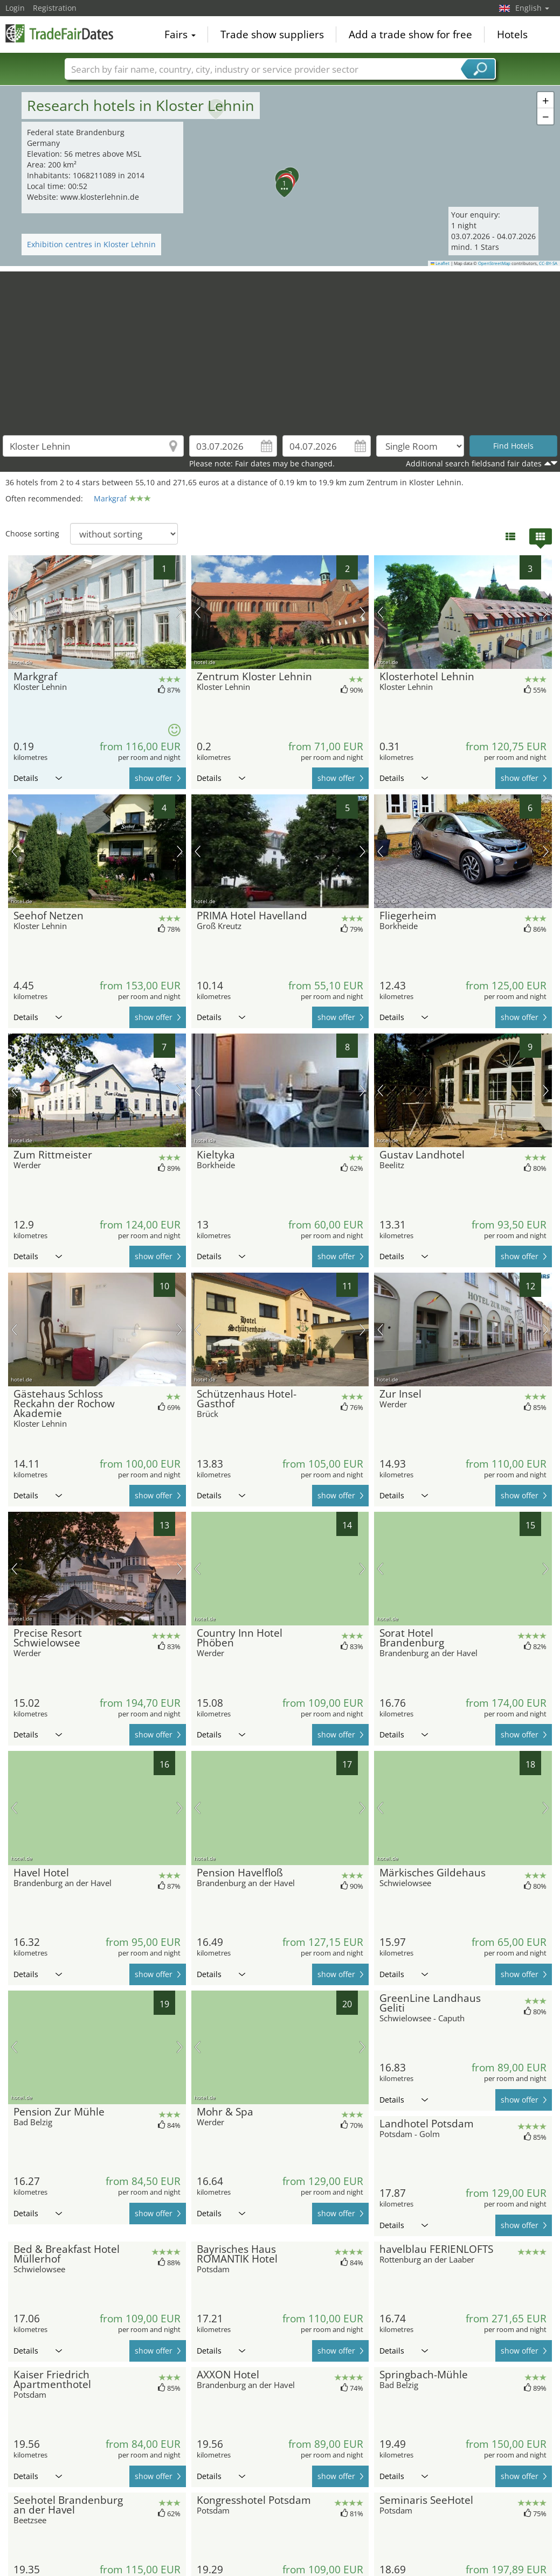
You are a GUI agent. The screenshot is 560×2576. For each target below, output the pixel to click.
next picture (179, 612)
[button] (280, 175)
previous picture (14, 612)
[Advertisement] (280, 346)
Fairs (180, 34)
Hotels (512, 34)
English (532, 8)
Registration (55, 8)
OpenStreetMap (494, 263)
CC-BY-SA (548, 263)
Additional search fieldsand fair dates (474, 463)
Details (37, 778)
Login (15, 8)
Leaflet (440, 263)
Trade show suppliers (272, 34)
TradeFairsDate (59, 33)
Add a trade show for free (410, 34)
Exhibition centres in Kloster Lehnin (91, 244)
